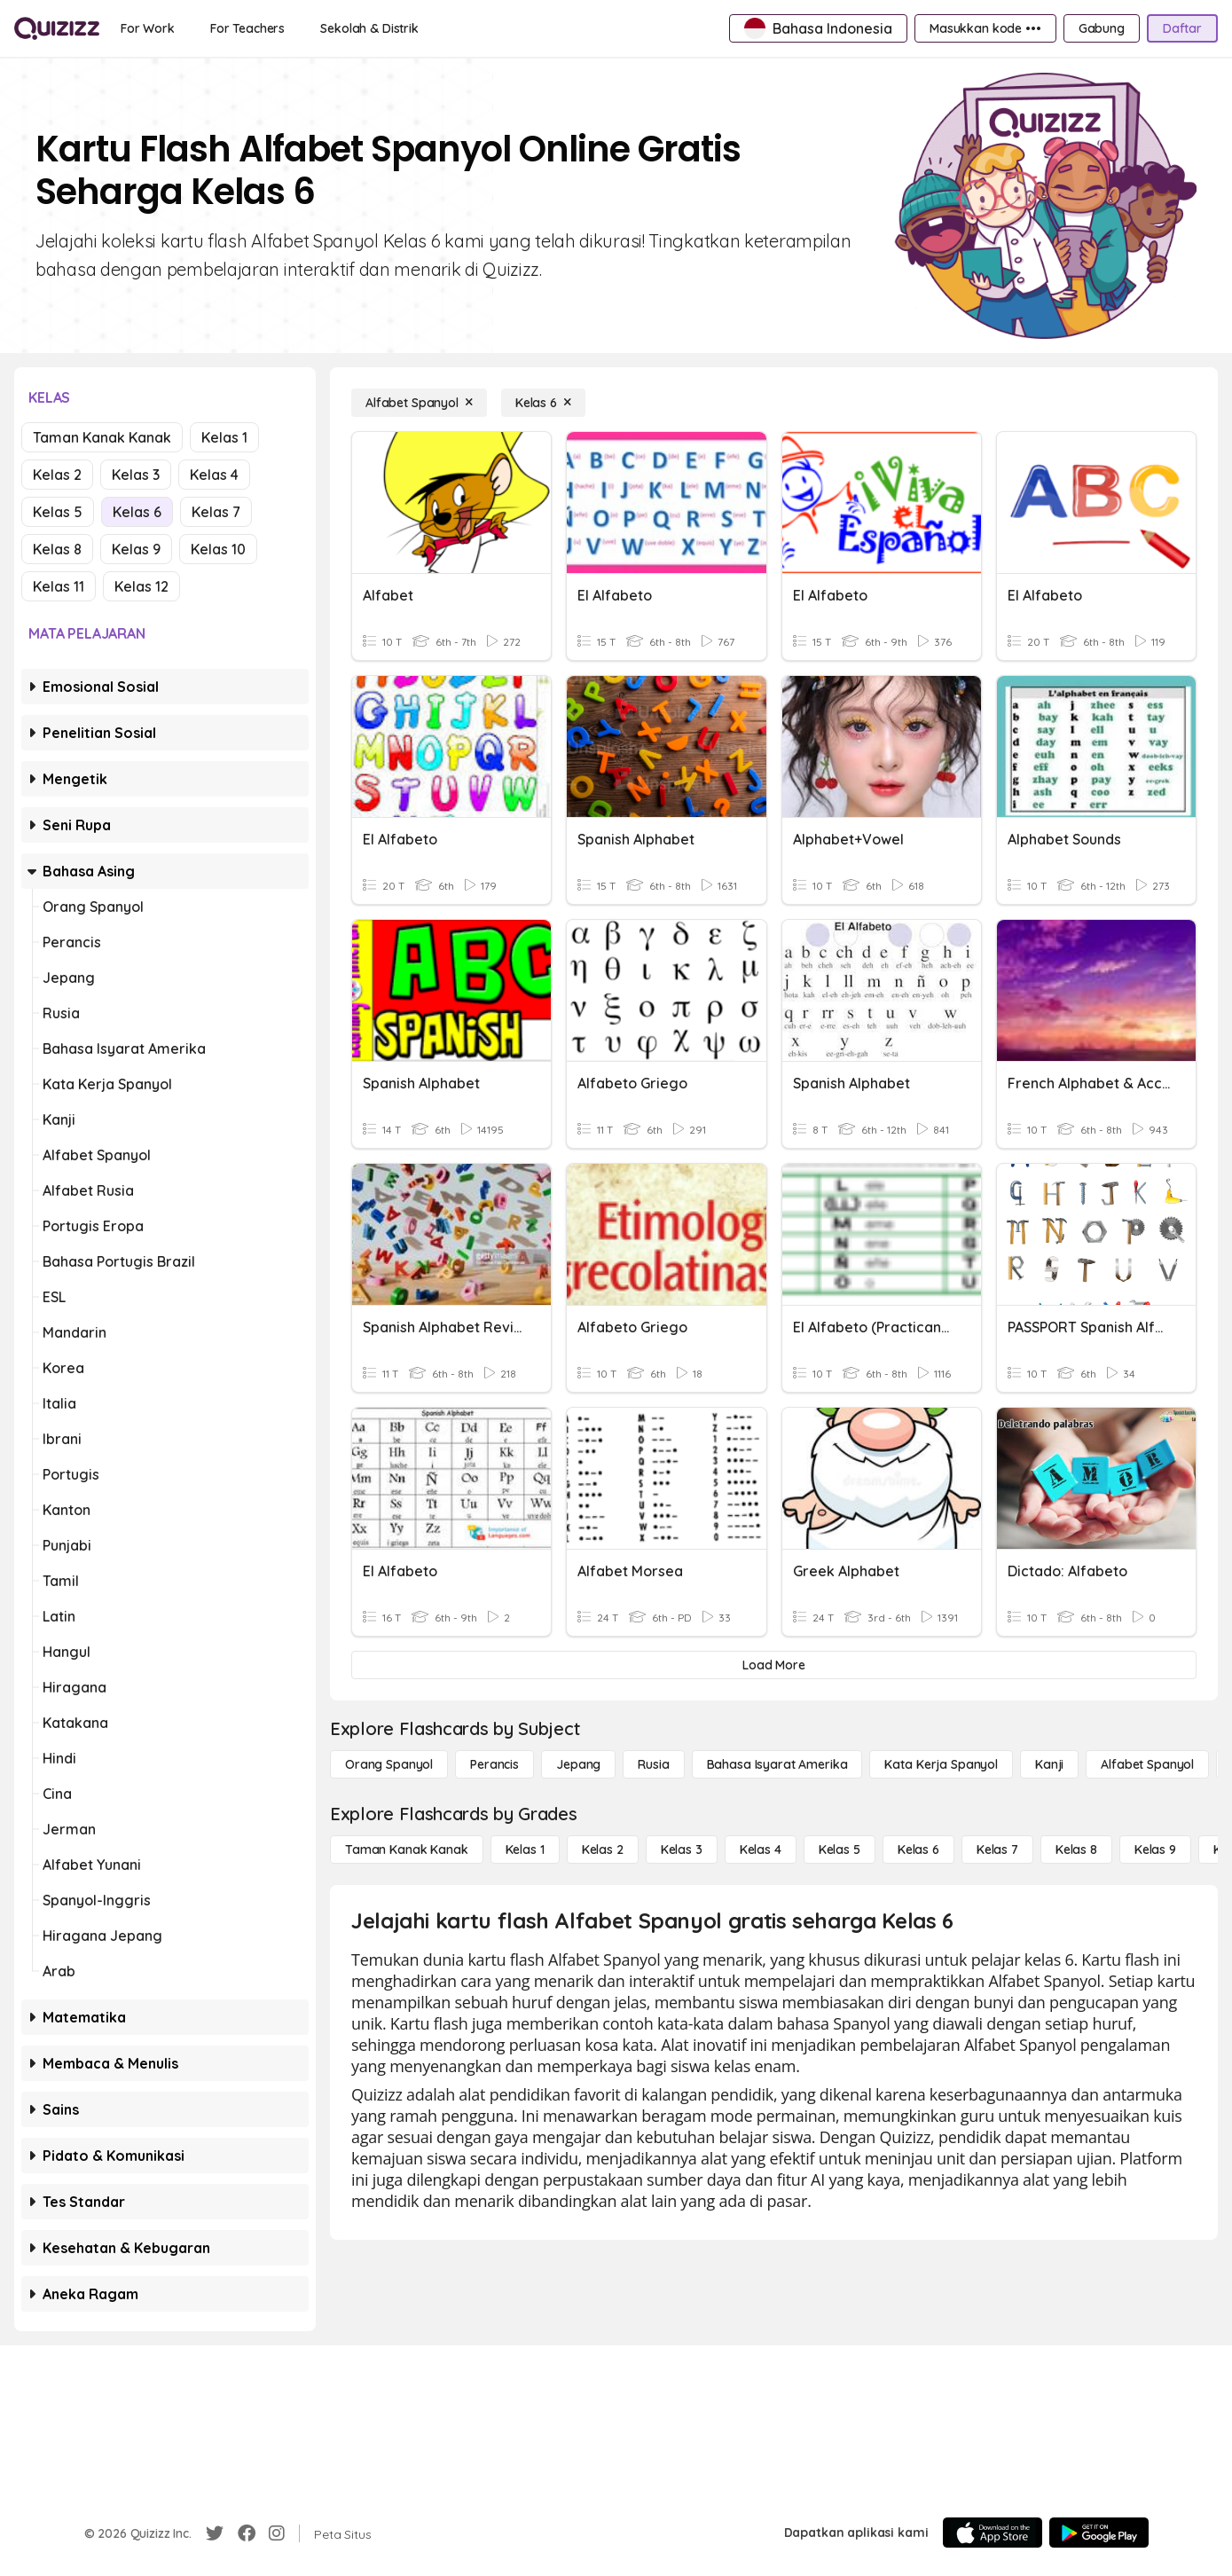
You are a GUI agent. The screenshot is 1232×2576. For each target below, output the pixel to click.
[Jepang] (578, 1764)
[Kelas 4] (760, 1849)
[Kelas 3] (682, 1849)
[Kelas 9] (1155, 1849)
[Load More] (774, 1665)
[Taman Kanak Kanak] (406, 1849)
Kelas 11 (58, 586)
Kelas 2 (57, 474)
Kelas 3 (136, 474)
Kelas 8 (57, 549)
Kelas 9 (136, 549)
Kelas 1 (224, 437)
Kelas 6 (137, 512)
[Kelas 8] (1076, 1849)
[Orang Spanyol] (389, 1764)
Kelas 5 (57, 512)
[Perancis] (494, 1764)
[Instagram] (277, 2533)
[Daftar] (1182, 28)
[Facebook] (246, 2533)
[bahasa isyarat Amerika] (777, 1764)
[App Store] (992, 2532)
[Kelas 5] (839, 1849)
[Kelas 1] (525, 1849)
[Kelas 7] (997, 1849)
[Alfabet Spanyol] (419, 403)
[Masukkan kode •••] (985, 28)
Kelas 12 (141, 586)
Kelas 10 (218, 549)
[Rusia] (653, 1764)
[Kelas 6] (543, 403)
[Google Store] (1099, 2532)
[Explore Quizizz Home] (56, 28)
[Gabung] (1101, 28)
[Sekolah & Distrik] (369, 28)
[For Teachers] (247, 28)
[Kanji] (1049, 1764)
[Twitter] (215, 2533)
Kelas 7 (216, 512)
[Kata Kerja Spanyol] (940, 1764)
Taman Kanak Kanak (102, 437)
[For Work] (147, 28)
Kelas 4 (214, 474)
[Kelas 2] (603, 1849)
